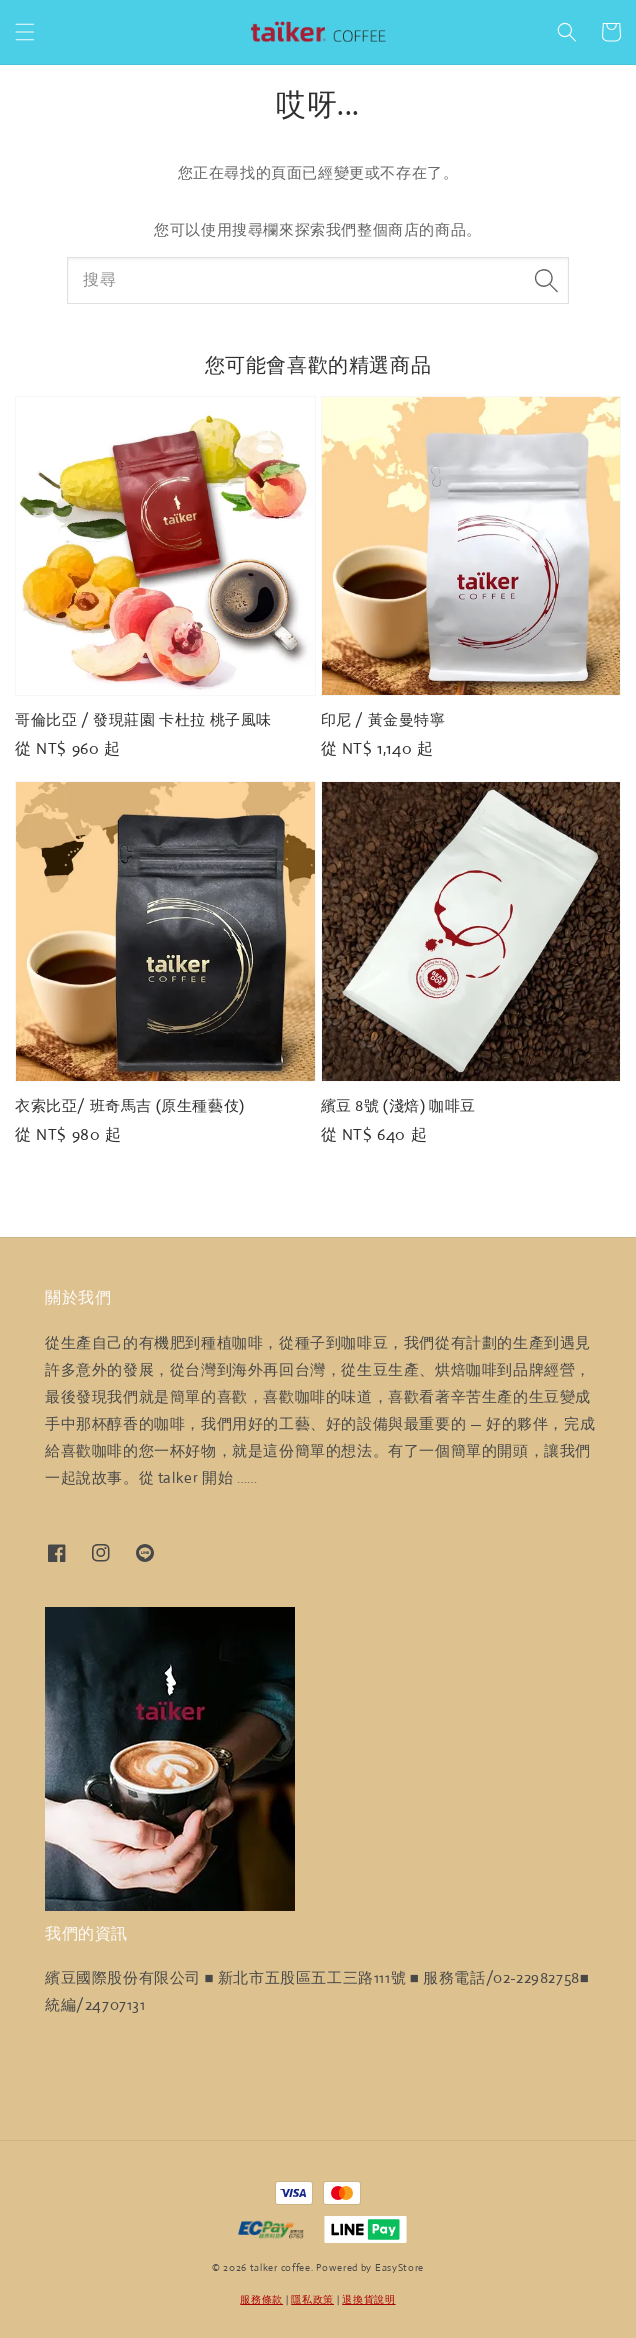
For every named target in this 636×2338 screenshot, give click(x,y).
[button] (25, 32)
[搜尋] (546, 280)
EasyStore (399, 2267)
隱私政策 (312, 2299)
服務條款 (261, 2299)
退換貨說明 (369, 2299)
